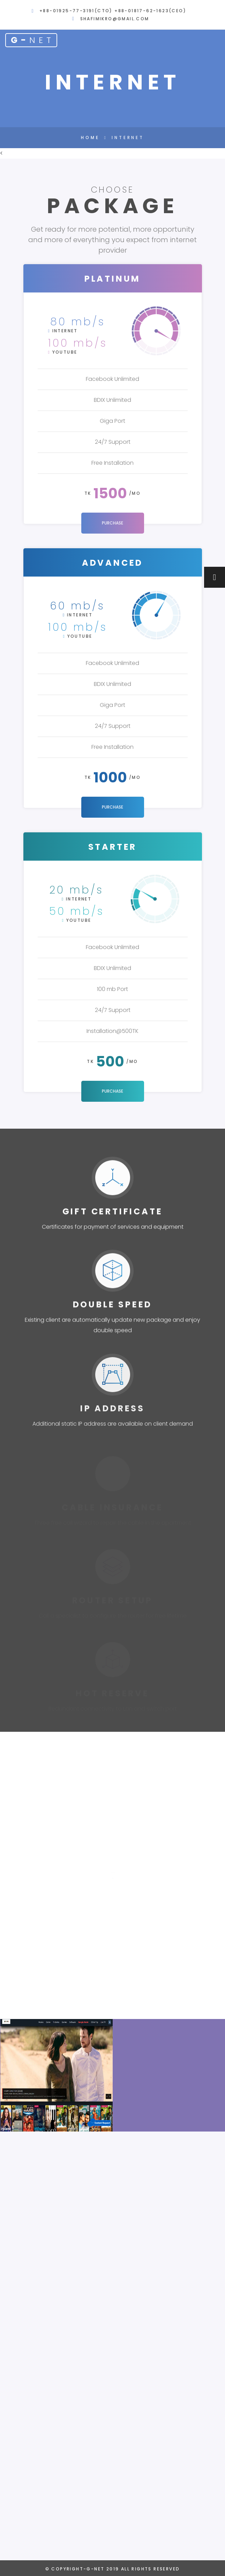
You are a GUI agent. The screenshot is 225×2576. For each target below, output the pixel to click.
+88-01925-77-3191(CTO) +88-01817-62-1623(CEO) (112, 11)
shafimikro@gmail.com (114, 19)
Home (90, 137)
